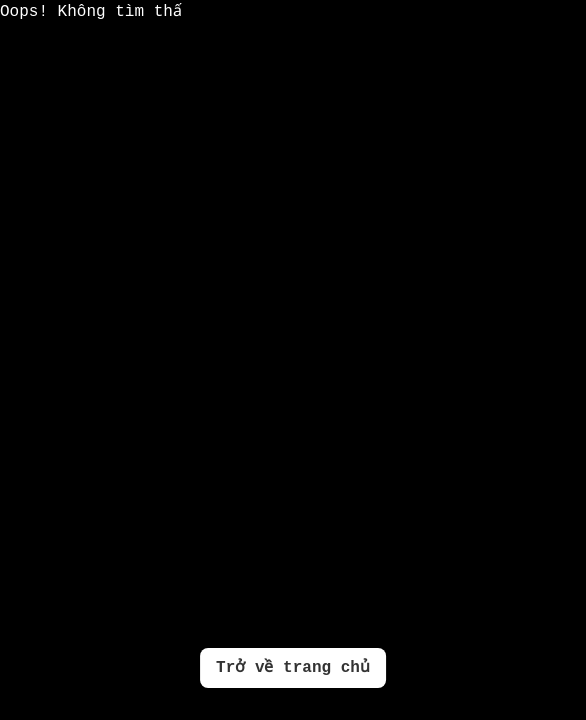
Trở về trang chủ (293, 668)
